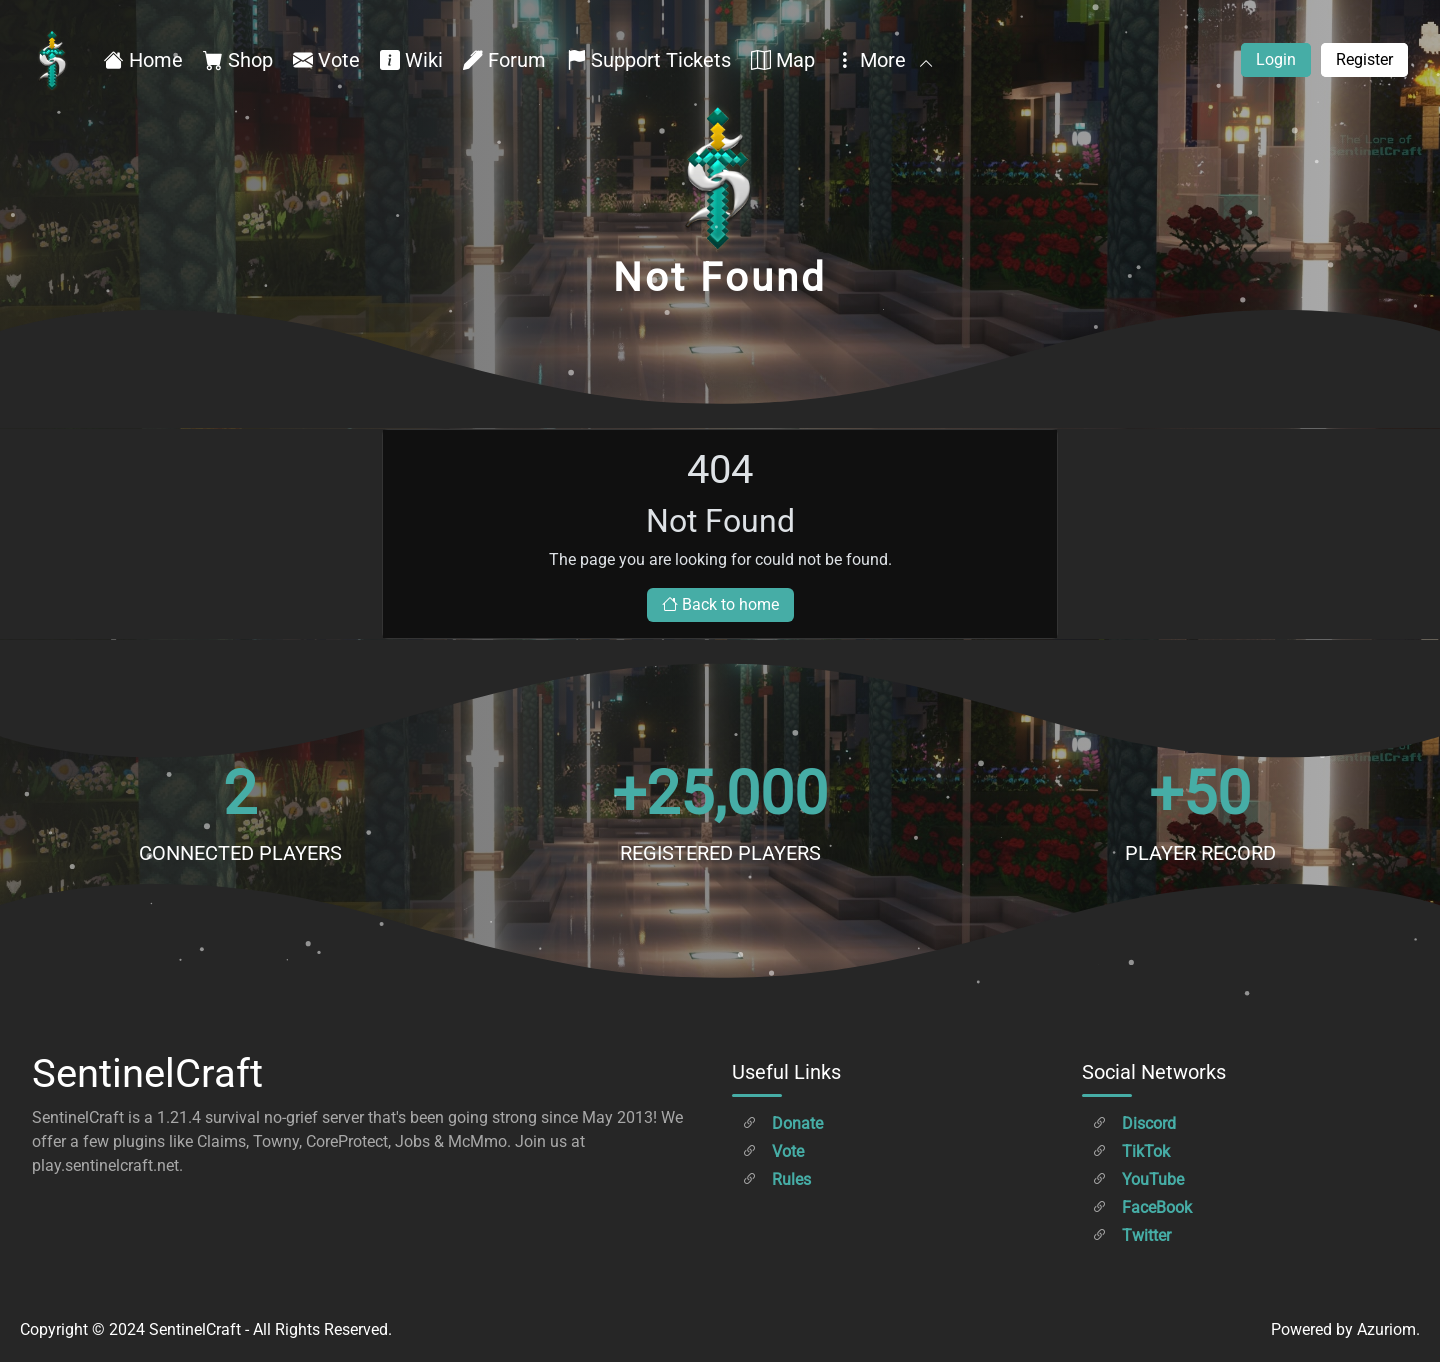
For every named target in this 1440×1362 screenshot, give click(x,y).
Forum (504, 60)
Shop (238, 60)
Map (783, 60)
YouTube (1138, 1179)
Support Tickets (648, 60)
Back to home (720, 604)
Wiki (411, 60)
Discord (1134, 1123)
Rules (776, 1179)
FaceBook (1142, 1207)
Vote (326, 60)
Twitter (1131, 1235)
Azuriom (1386, 1329)
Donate (782, 1123)
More (883, 60)
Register (1364, 59)
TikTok (1131, 1151)
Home (143, 60)
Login (1276, 59)
